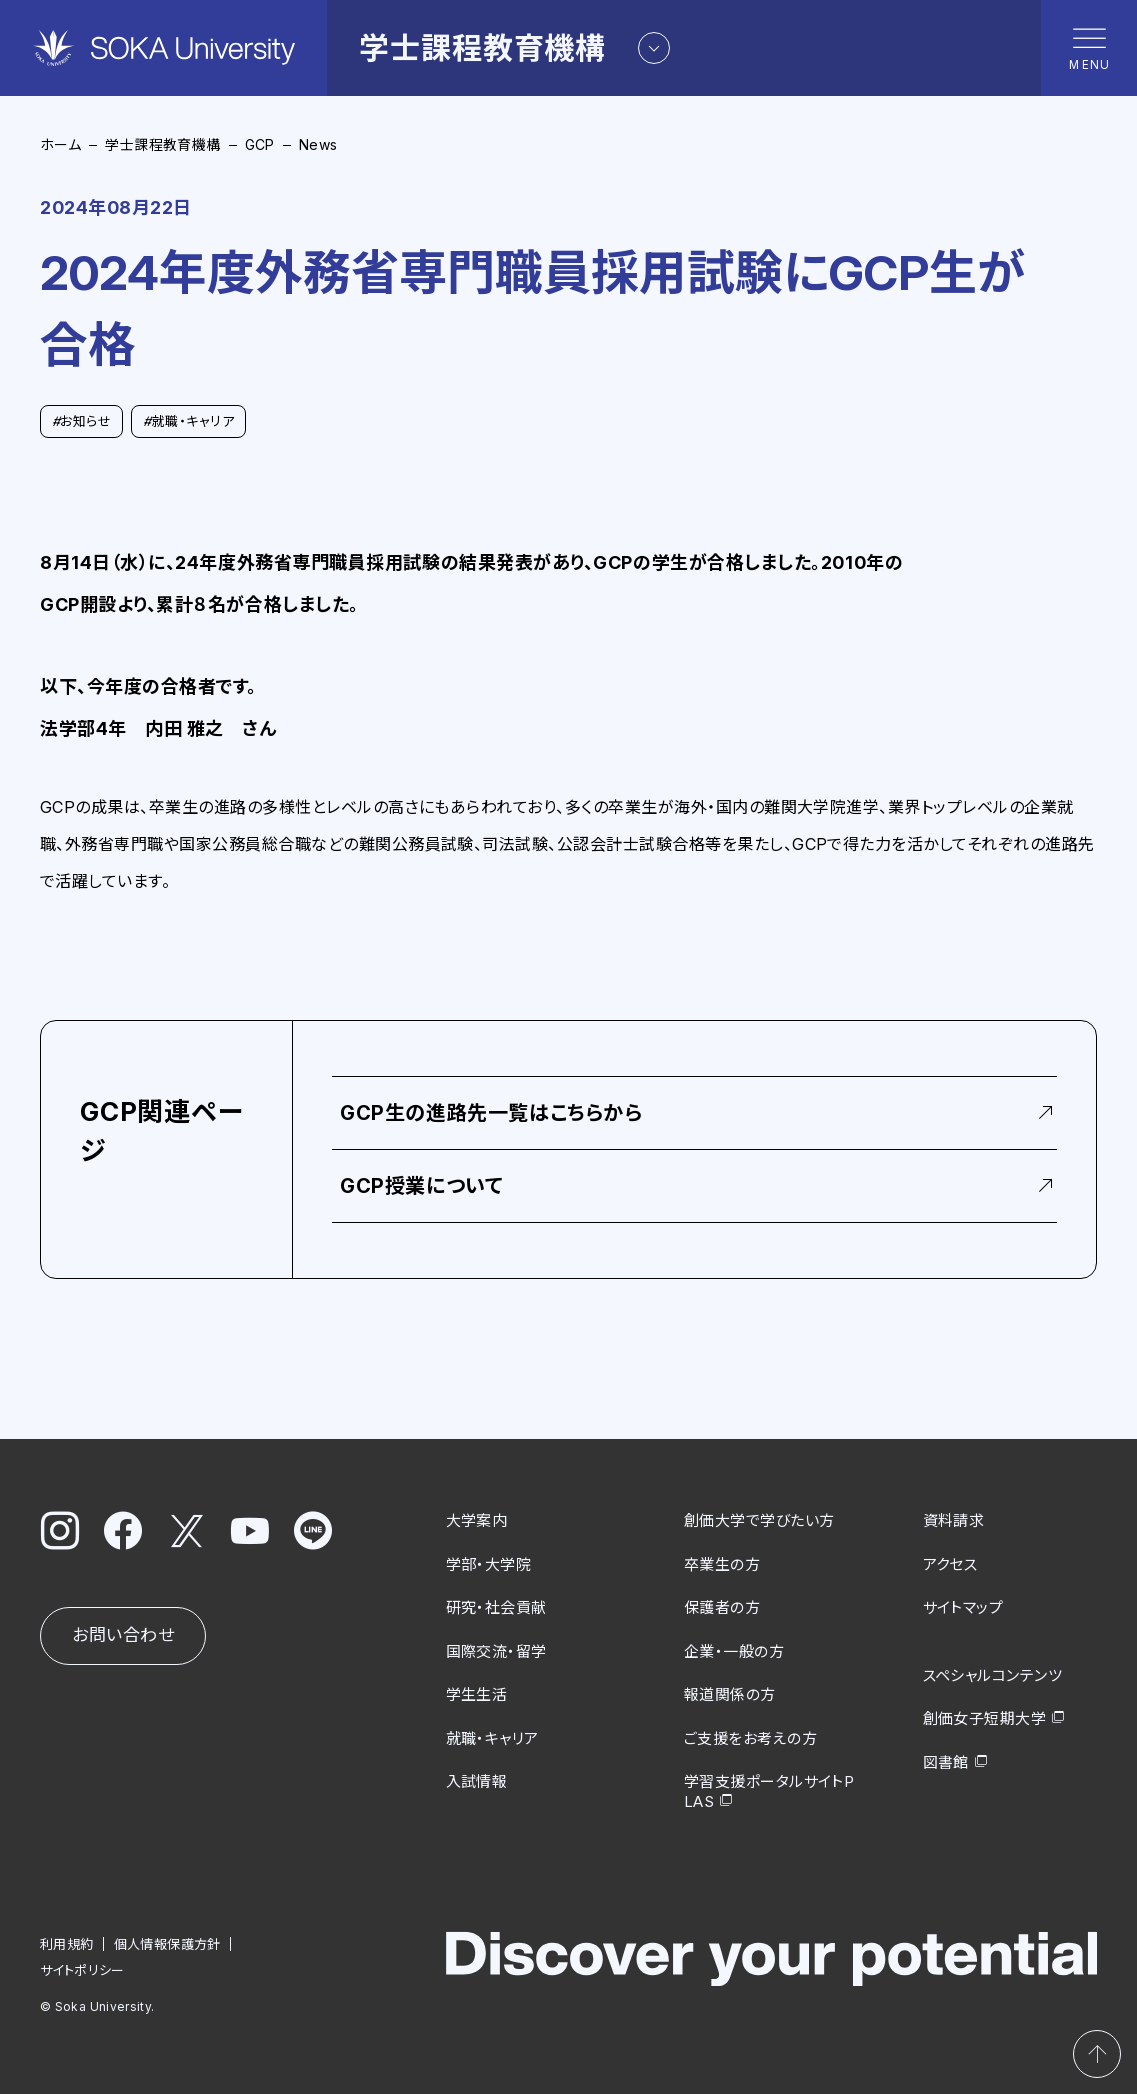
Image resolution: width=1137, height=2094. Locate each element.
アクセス (950, 1563)
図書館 (946, 1761)
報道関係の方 (730, 1694)
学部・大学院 (489, 1563)
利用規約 (67, 1944)
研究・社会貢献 (496, 1607)
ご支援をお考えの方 (750, 1737)
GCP (260, 144)
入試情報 (477, 1781)
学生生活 (477, 1694)
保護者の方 (722, 1607)
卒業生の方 (722, 1563)
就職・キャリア (188, 421)
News (318, 144)
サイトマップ (963, 1607)
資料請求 (954, 1520)
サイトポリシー (82, 1970)
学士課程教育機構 (162, 144)
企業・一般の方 (734, 1650)
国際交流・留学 (496, 1650)
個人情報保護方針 (167, 1944)
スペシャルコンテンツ (993, 1674)
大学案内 (477, 1520)
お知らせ (81, 421)
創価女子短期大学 (985, 1718)
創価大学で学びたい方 (759, 1520)
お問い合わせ (123, 1635)
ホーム (60, 144)
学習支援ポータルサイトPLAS (769, 1791)
